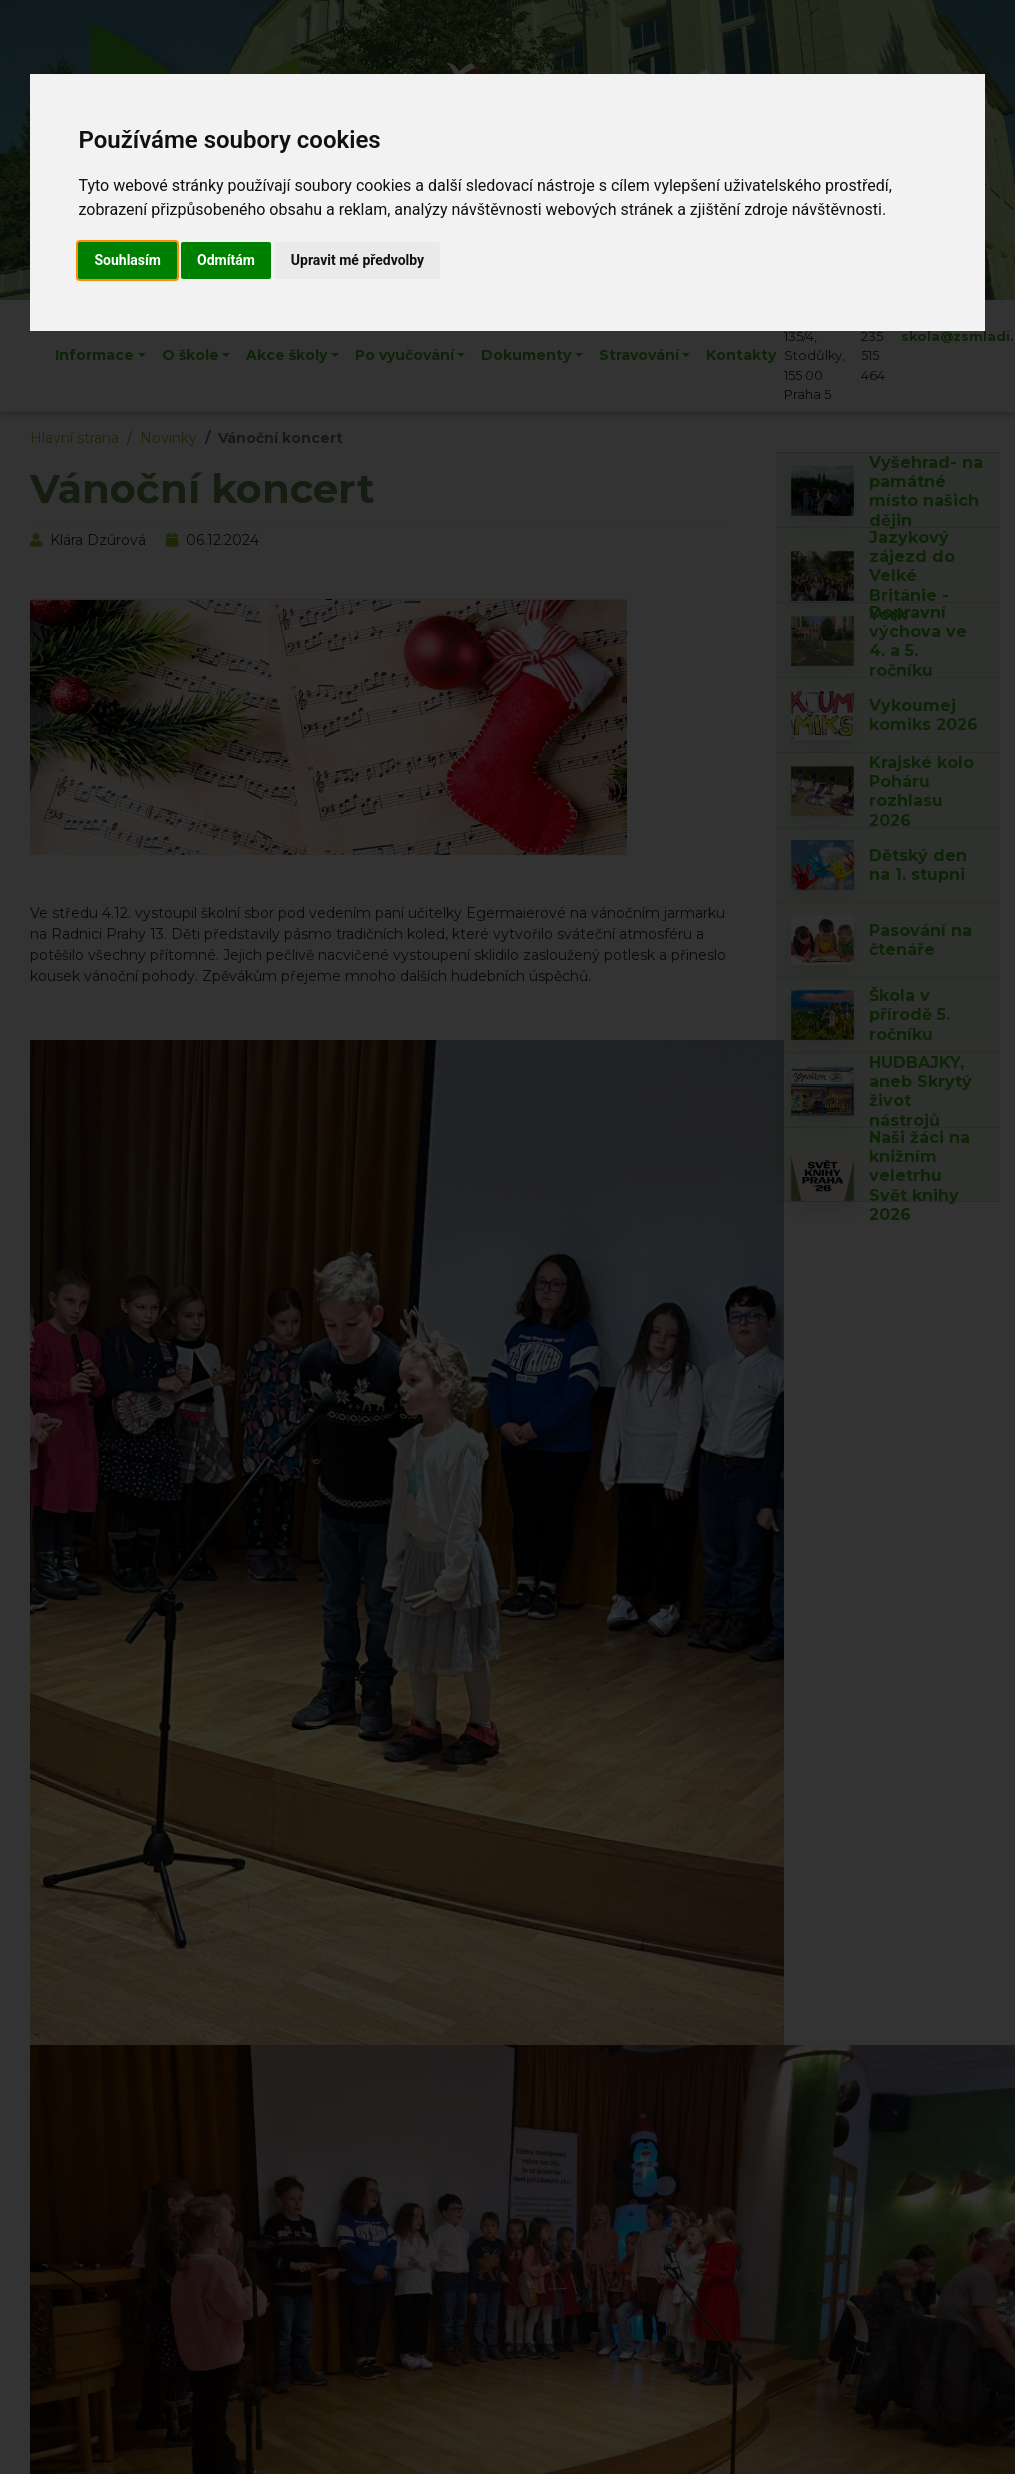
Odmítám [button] (226, 260)
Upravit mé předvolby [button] (357, 260)
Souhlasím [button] (127, 260)
